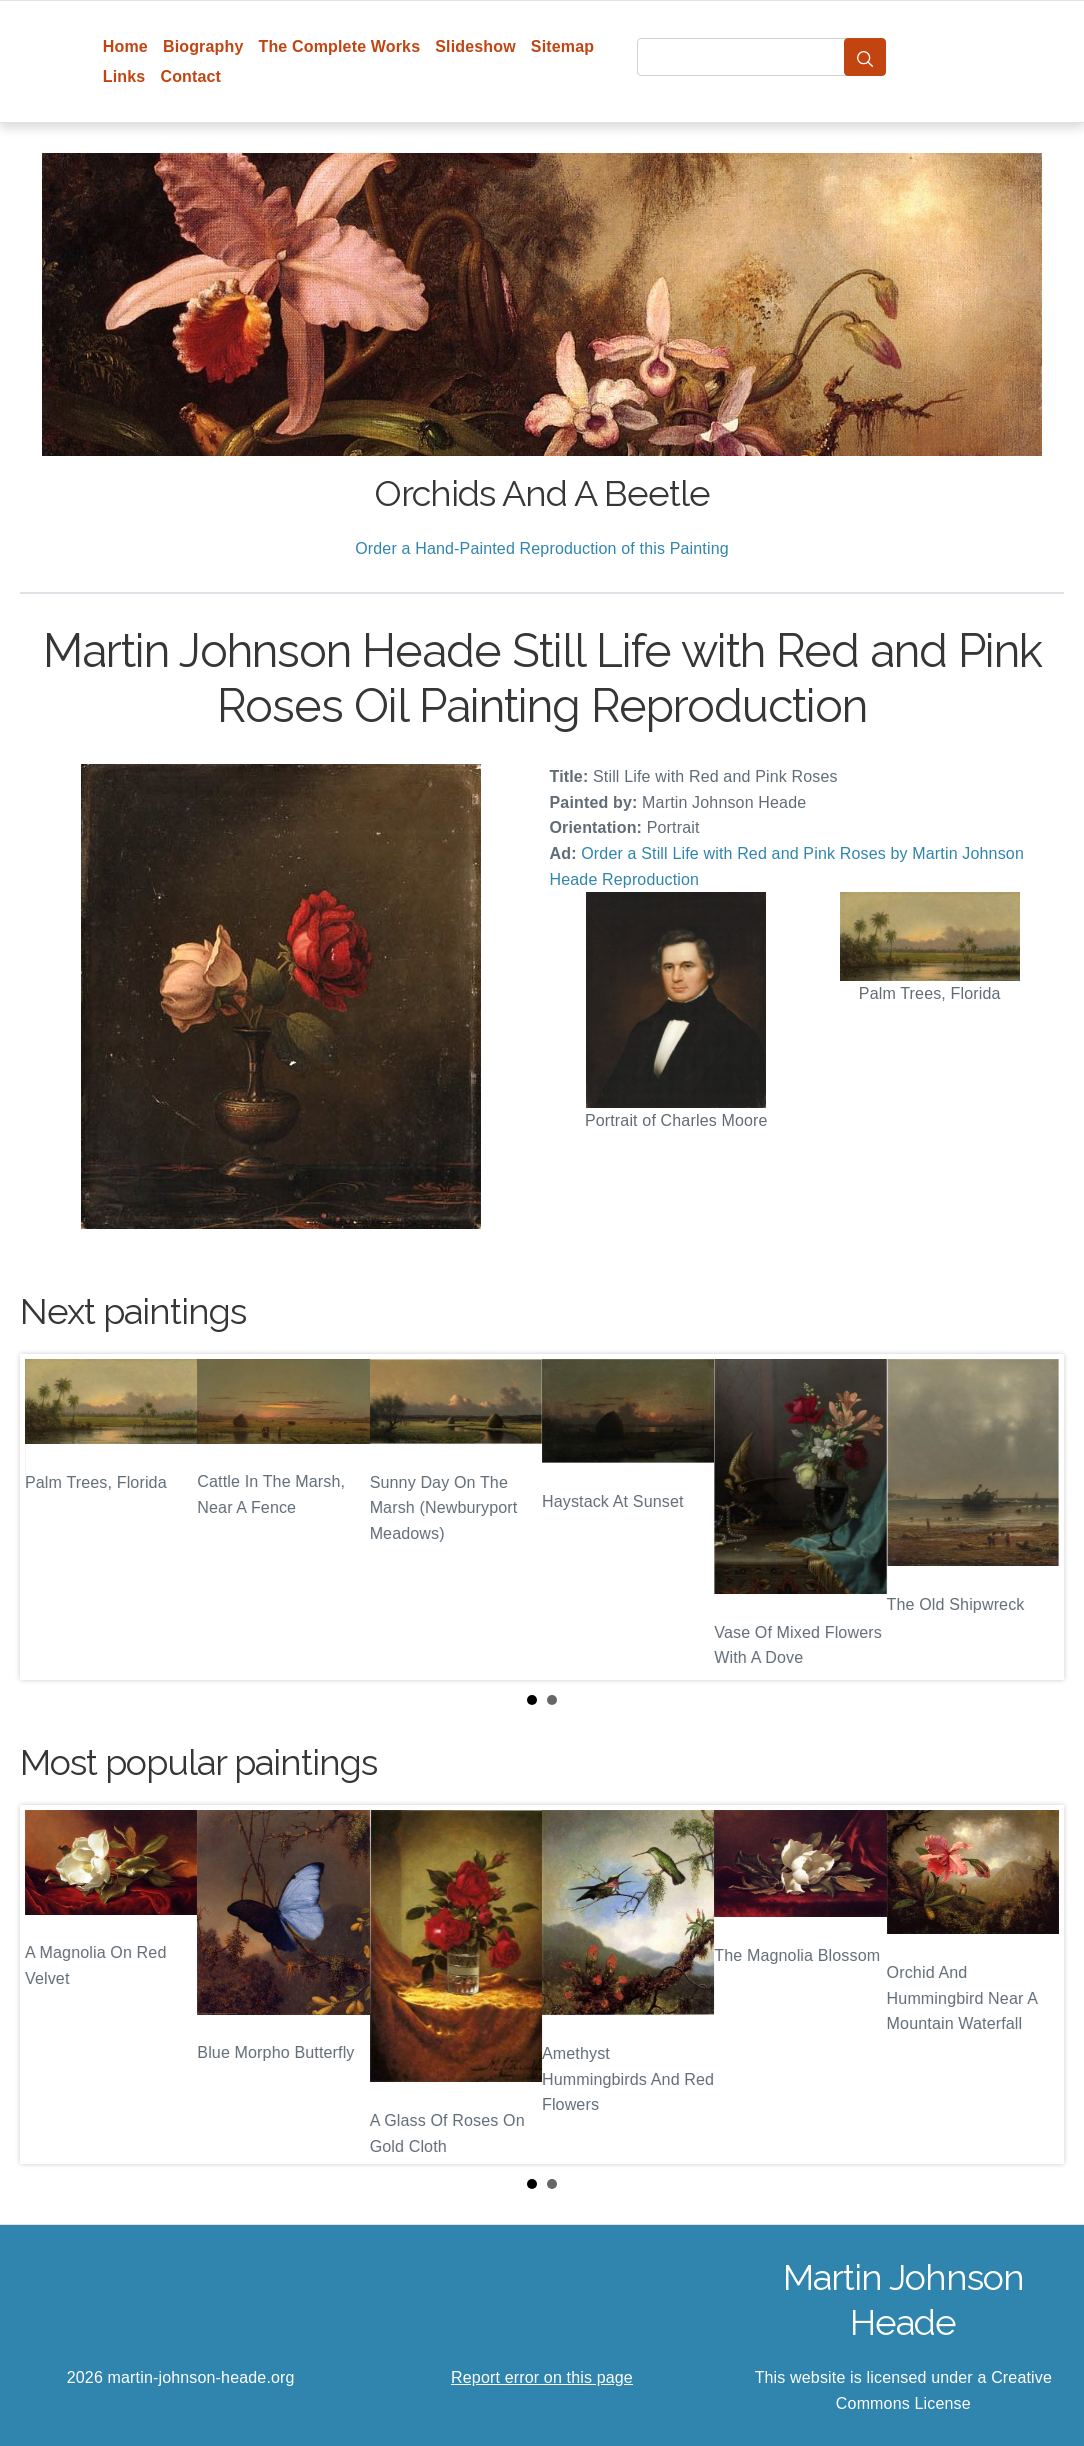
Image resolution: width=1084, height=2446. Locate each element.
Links (124, 76)
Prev (51, 1517)
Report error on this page (542, 2377)
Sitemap (562, 46)
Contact (190, 76)
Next (1033, 1517)
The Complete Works (339, 46)
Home (125, 46)
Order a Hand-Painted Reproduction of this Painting (542, 548)
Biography (203, 46)
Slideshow (475, 46)
